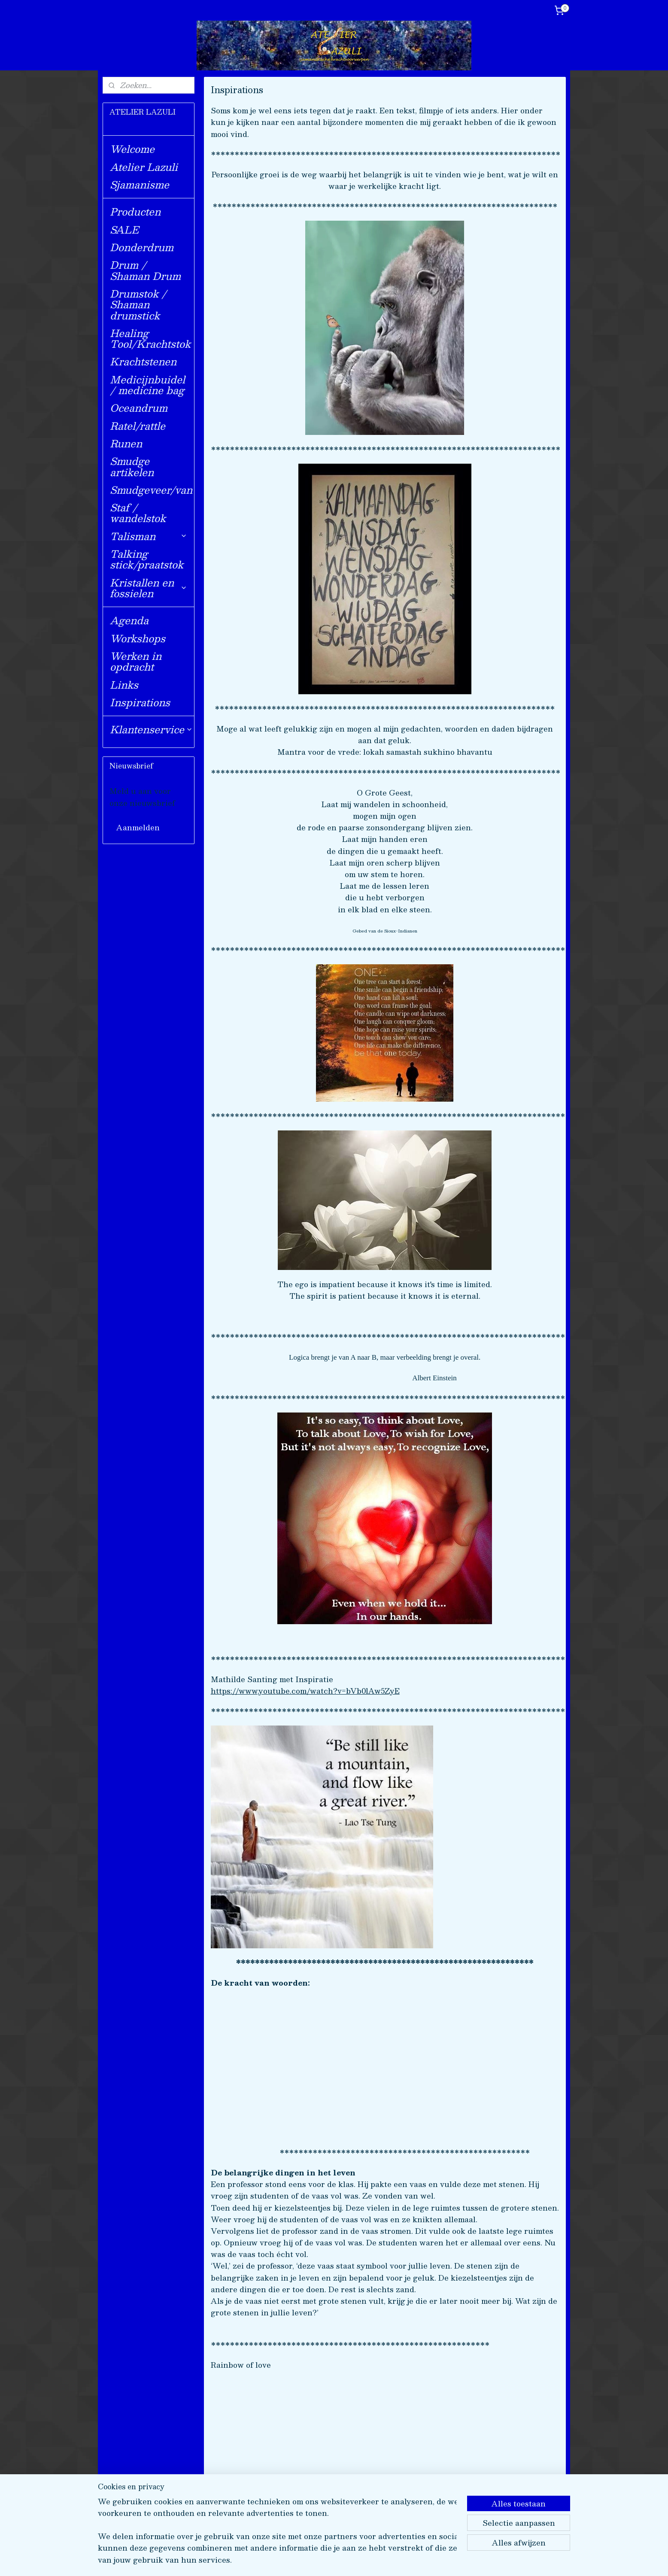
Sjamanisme (139, 184)
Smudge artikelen (132, 466)
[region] (277, 2536)
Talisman (148, 536)
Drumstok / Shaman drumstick (138, 304)
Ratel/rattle (137, 425)
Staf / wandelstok (138, 512)
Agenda (129, 620)
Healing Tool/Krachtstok (150, 338)
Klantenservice (151, 729)
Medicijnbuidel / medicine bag (147, 384)
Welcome (132, 148)
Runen (126, 443)
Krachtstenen (143, 361)
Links (124, 684)
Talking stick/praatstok (146, 559)
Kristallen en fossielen (148, 587)
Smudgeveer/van (151, 489)
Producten (135, 211)
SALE (124, 229)
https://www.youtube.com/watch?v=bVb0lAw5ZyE (304, 1691)
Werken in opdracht (135, 661)
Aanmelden (138, 827)
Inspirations (140, 702)
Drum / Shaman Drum (145, 270)
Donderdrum (141, 247)
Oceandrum (138, 407)
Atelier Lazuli (144, 166)
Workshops (137, 638)
